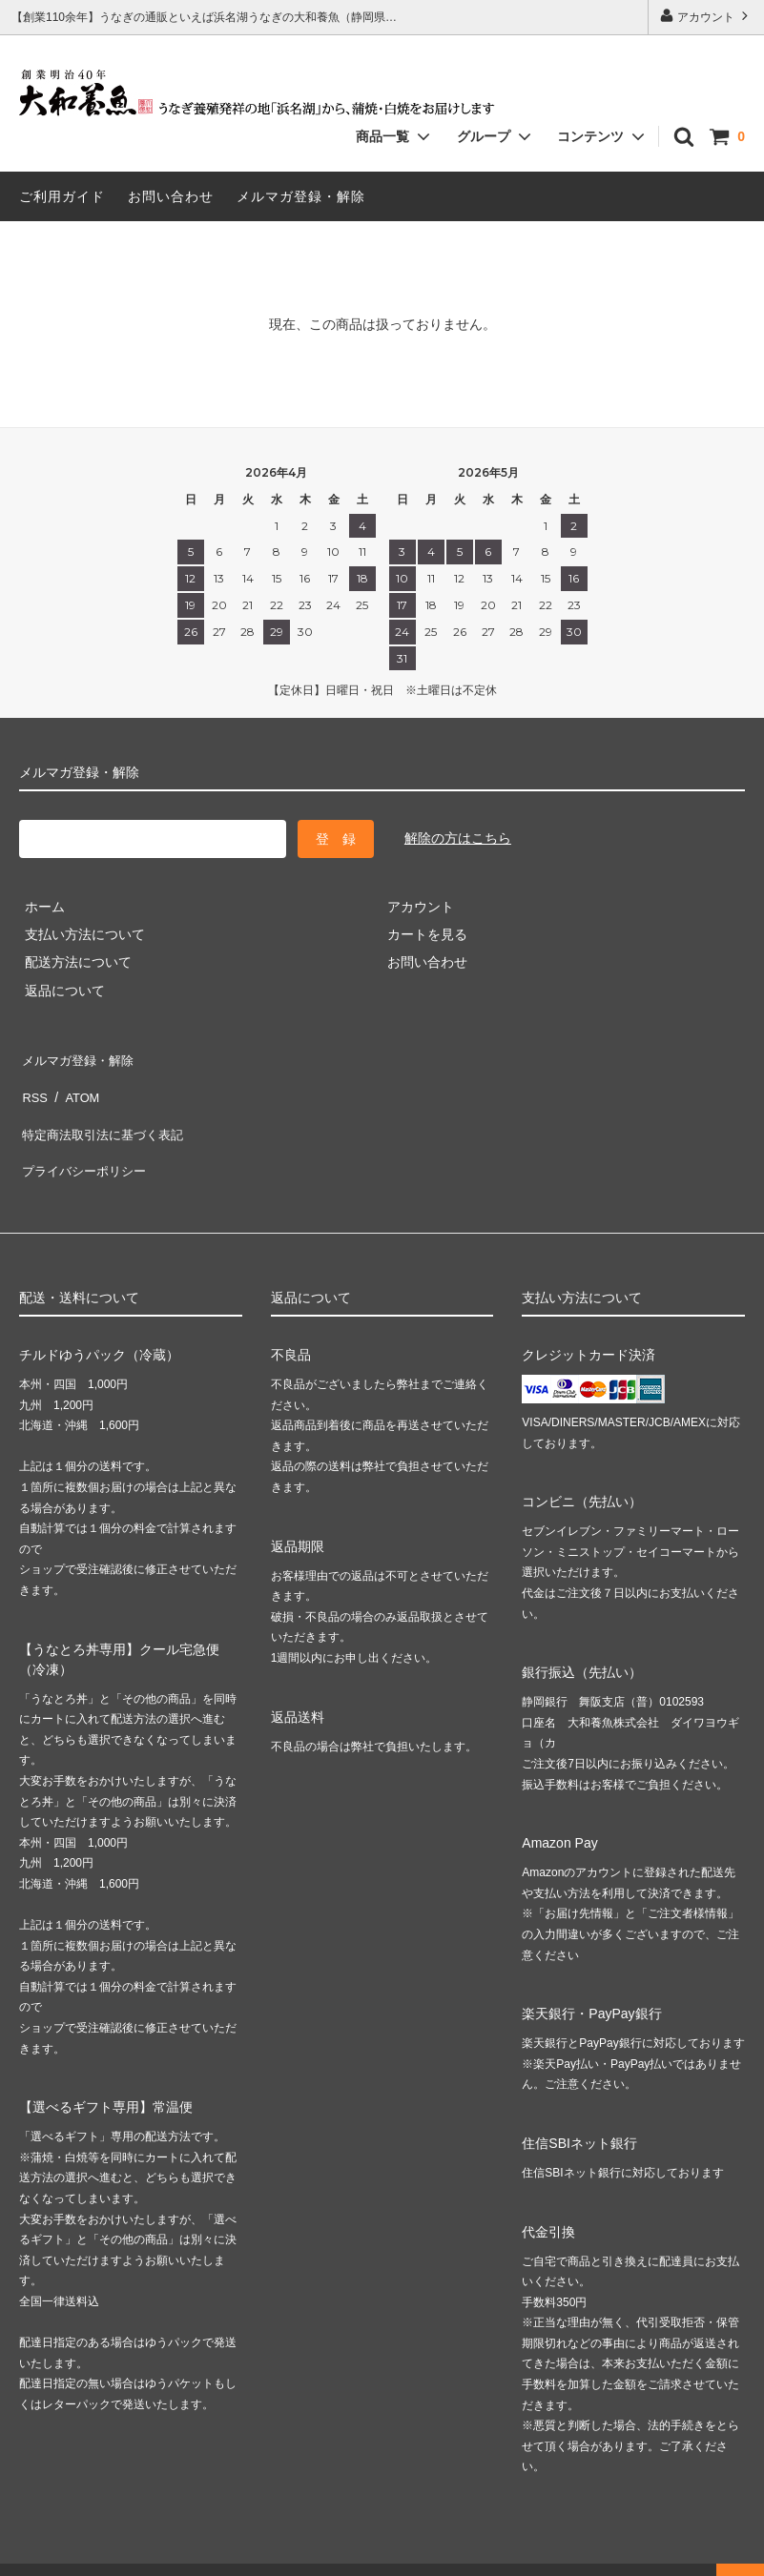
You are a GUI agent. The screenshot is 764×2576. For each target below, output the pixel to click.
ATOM (75, 1084)
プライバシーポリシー (86, 1140)
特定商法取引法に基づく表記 (106, 1112)
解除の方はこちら (457, 838)
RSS (33, 1084)
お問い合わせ (171, 196)
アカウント (706, 16)
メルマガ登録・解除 (301, 196)
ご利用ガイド (62, 196)
